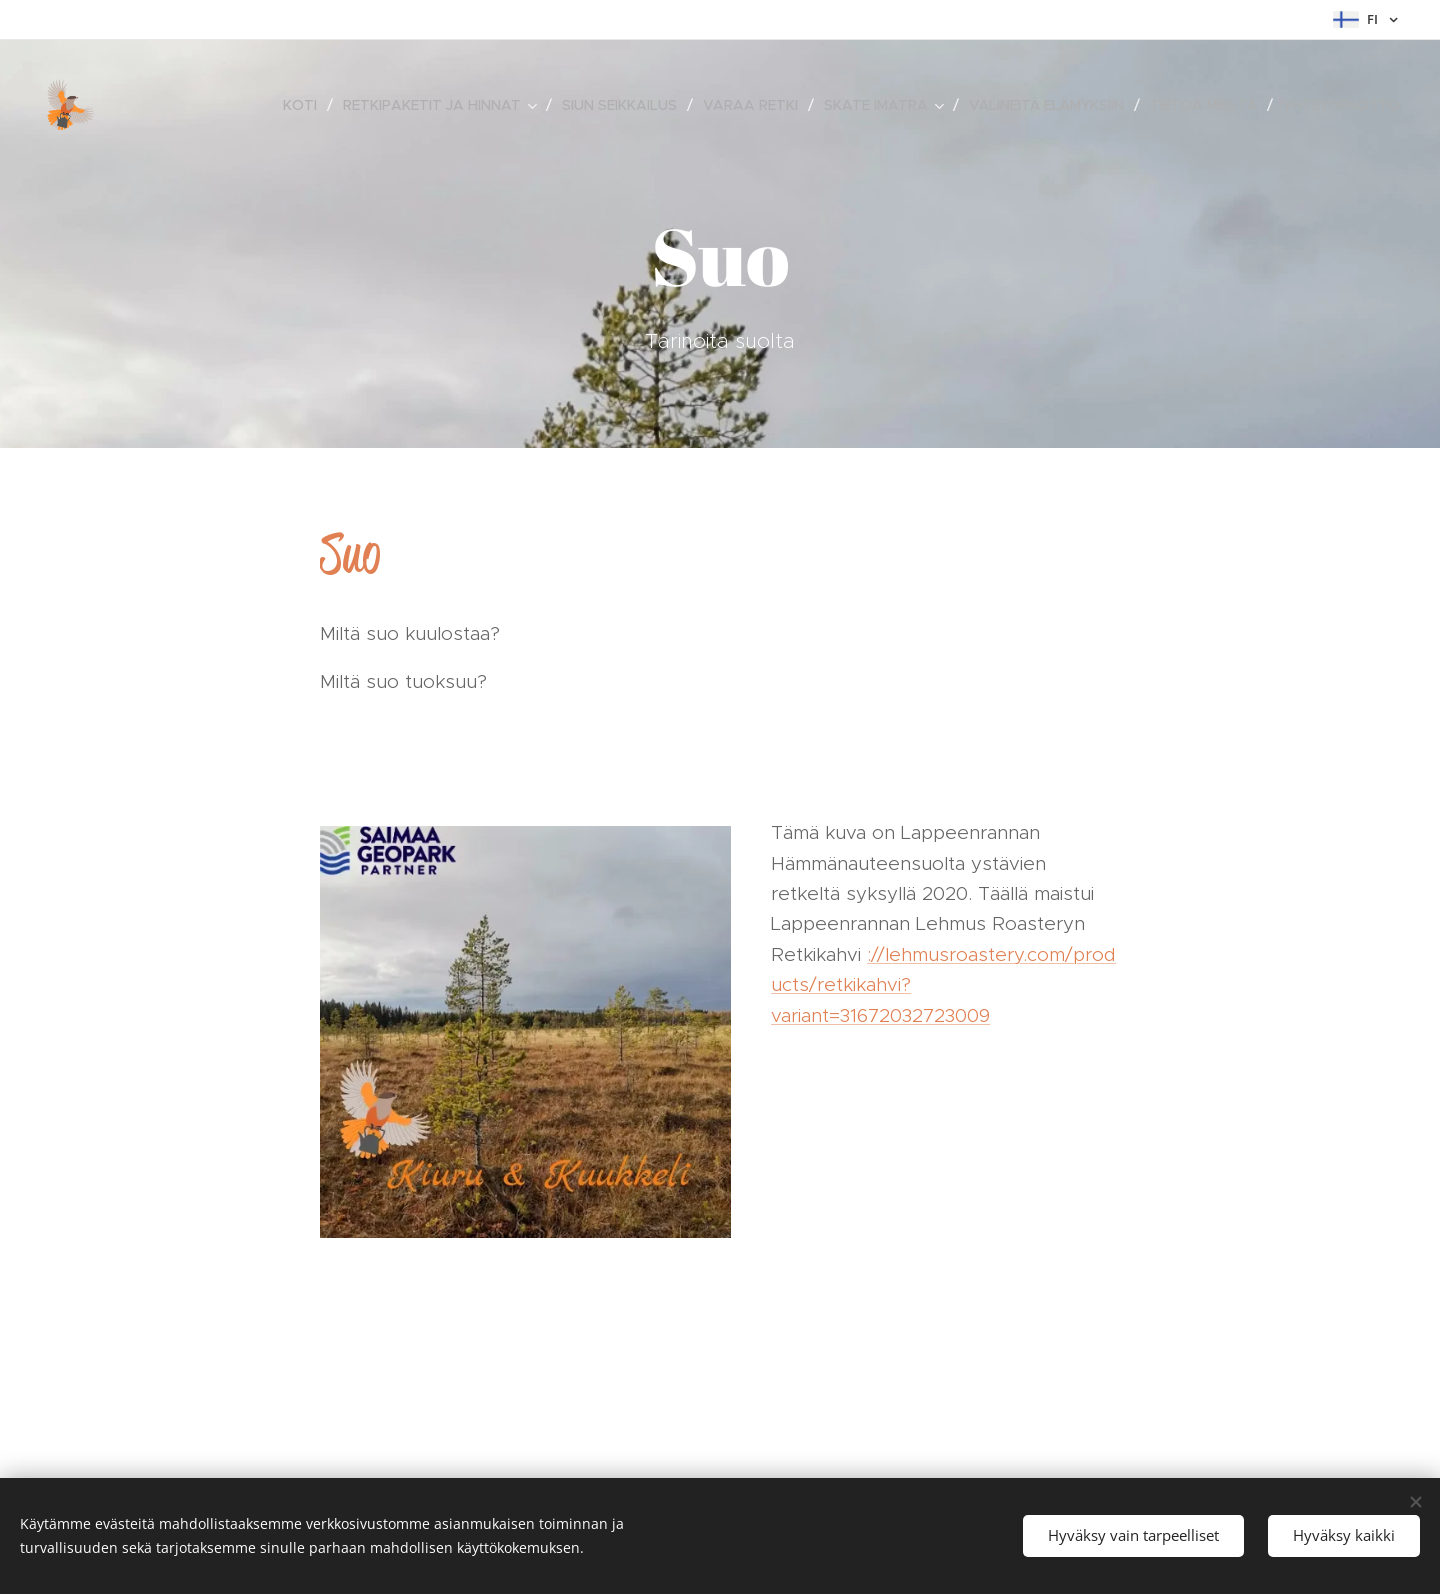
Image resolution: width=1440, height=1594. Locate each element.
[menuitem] (305, 105)
